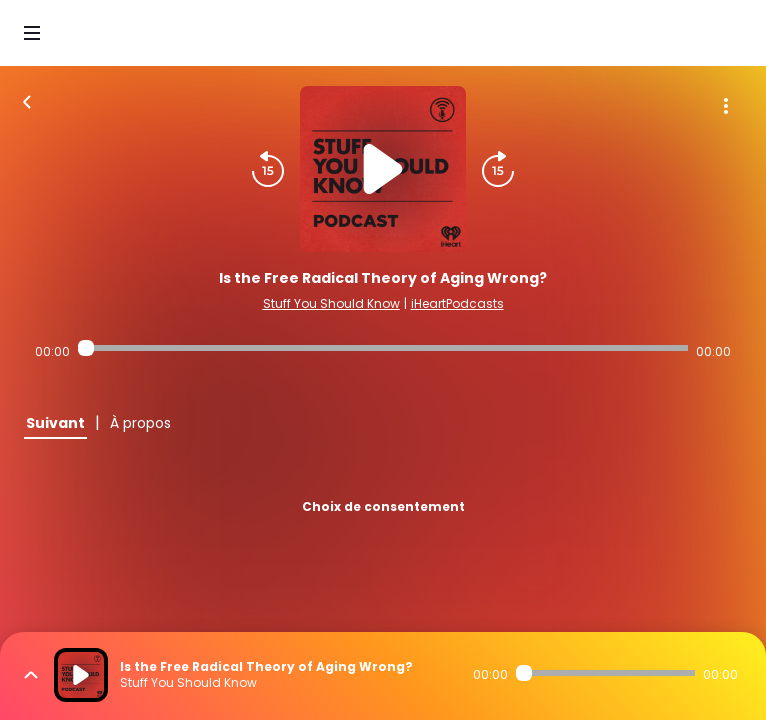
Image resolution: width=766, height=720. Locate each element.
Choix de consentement (383, 506)
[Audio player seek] (382, 348)
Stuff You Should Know (331, 303)
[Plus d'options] (726, 106)
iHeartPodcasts (457, 303)
